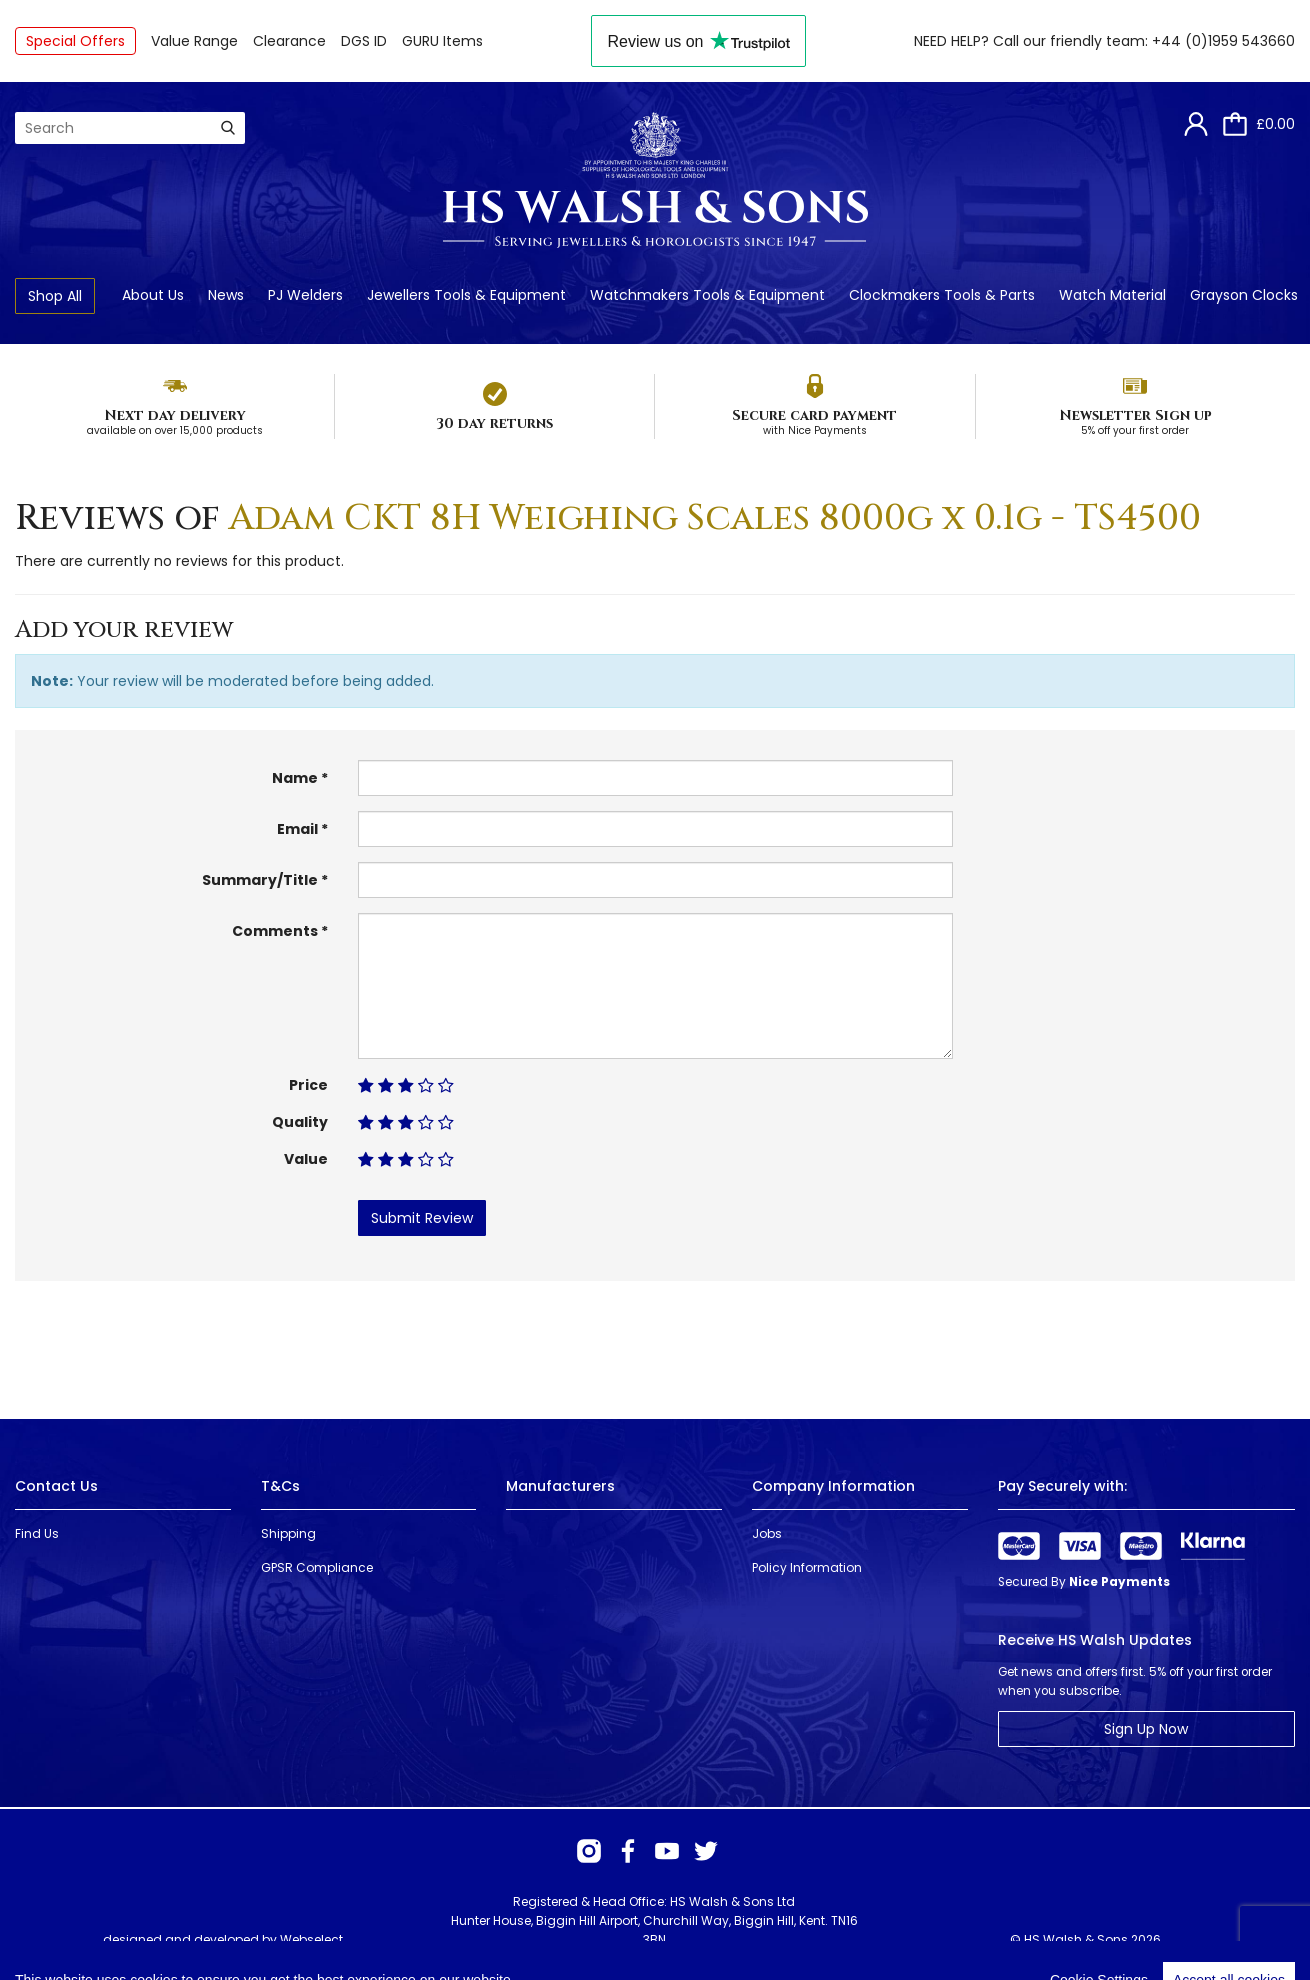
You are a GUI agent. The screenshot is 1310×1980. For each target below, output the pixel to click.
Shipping (288, 1533)
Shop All (55, 296)
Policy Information (807, 1567)
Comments (275, 931)
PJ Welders (305, 295)
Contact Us (56, 1486)
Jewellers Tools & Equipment (466, 295)
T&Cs (280, 1486)
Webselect (311, 1939)
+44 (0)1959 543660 (1223, 41)
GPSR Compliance (317, 1567)
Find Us (37, 1533)
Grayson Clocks (1244, 295)
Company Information (833, 1486)
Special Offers (75, 41)
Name (295, 778)
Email (297, 829)
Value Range (194, 41)
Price (308, 1085)
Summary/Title (260, 880)
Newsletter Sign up (1135, 415)
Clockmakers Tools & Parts (942, 295)
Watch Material (1112, 295)
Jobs (767, 1533)
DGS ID (364, 41)
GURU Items (442, 41)
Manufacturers (560, 1486)
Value (306, 1159)
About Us (153, 295)
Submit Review (422, 1218)
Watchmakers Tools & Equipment (707, 295)
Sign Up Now (1146, 1729)
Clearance (289, 41)
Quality (300, 1122)
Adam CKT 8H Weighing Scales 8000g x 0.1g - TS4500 (715, 518)
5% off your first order (1135, 430)
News (226, 295)
